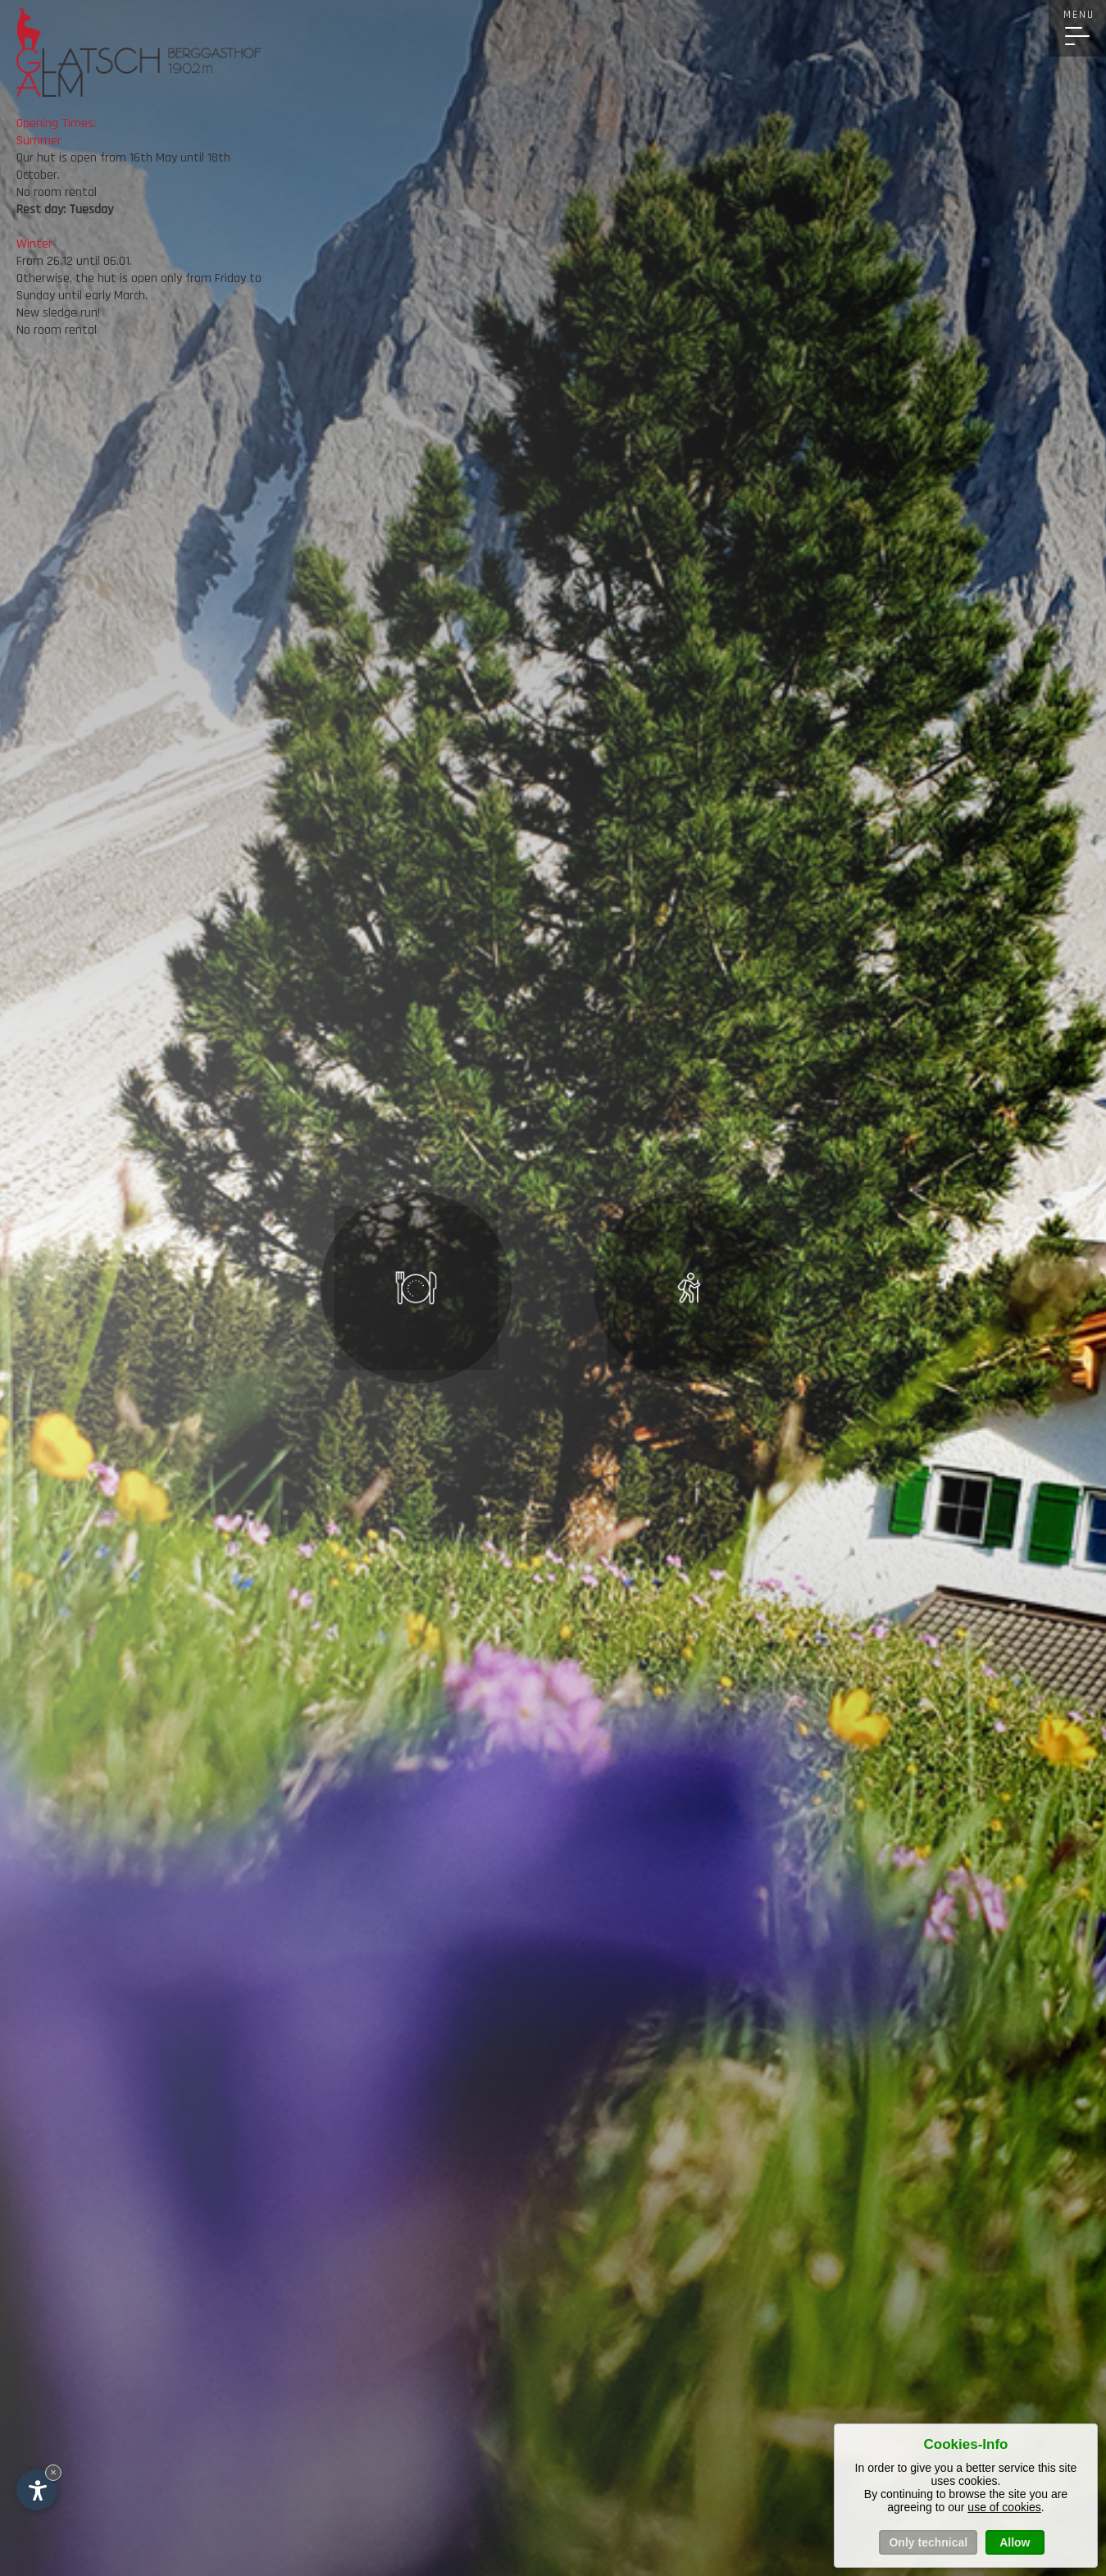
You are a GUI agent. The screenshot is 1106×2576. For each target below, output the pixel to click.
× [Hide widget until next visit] (53, 2472)
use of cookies (1004, 2507)
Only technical (928, 2542)
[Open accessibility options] (36, 2489)
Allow (1014, 2542)
